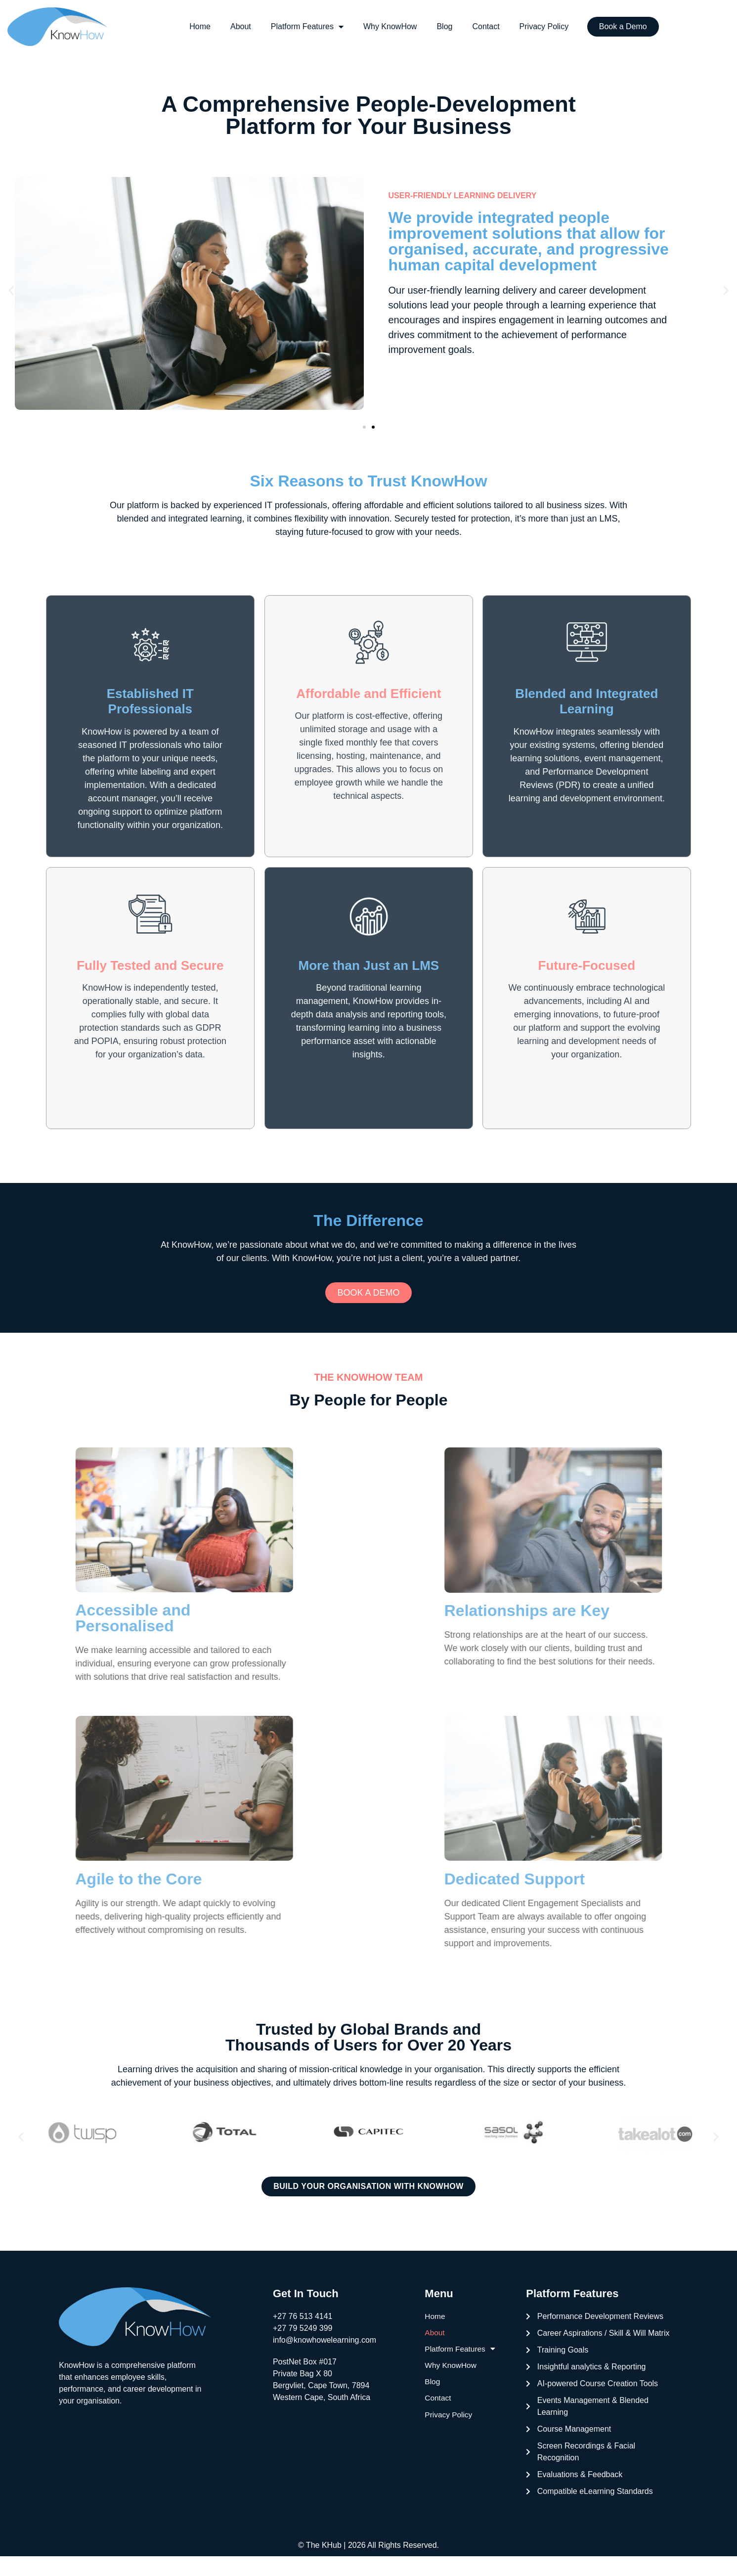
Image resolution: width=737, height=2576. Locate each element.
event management (623, 768)
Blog (444, 26)
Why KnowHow (390, 26)
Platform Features (307, 27)
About (240, 26)
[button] (11, 290)
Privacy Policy (544, 26)
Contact (485, 26)
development (617, 290)
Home (200, 26)
